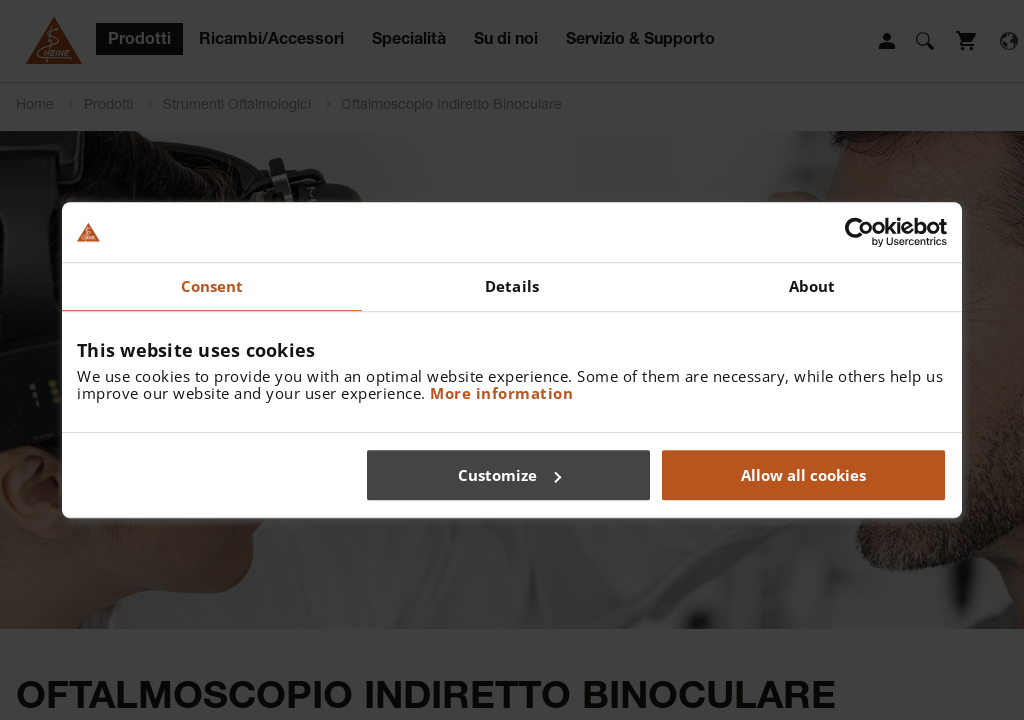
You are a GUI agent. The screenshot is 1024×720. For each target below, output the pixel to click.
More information (501, 393)
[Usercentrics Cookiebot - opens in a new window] (859, 232)
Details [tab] (512, 286)
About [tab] (812, 286)
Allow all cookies (803, 475)
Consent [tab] (212, 286)
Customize (509, 475)
